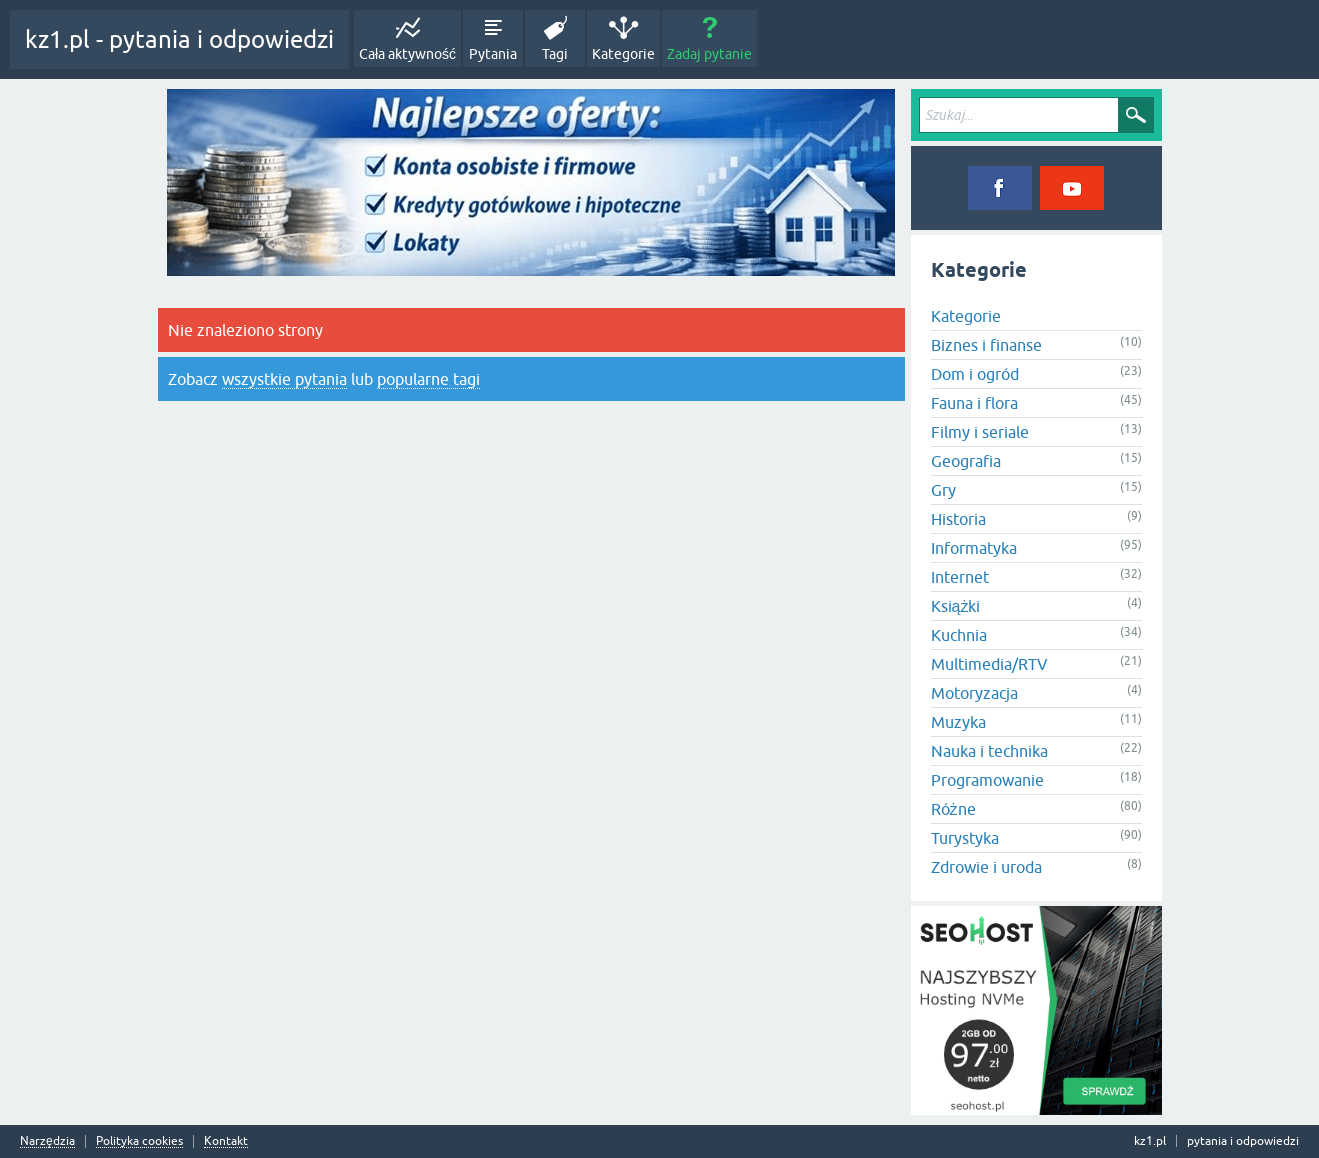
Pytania (493, 54)
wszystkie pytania (284, 379)
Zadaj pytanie (709, 54)
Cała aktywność (407, 54)
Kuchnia (959, 635)
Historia (958, 519)
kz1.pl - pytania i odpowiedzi (179, 39)
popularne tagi (428, 379)
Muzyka (958, 722)
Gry (943, 490)
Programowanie (987, 780)
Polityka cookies (139, 1141)
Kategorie (623, 54)
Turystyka (965, 838)
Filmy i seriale (980, 432)
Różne (953, 809)
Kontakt (226, 1141)
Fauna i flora (974, 403)
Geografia (966, 461)
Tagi (555, 54)
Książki (956, 606)
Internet (960, 577)
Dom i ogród (975, 374)
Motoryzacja (974, 693)
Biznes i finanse (986, 345)
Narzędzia (47, 1141)
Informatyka (974, 548)
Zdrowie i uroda (986, 867)
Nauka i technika (989, 751)
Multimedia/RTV (989, 664)
